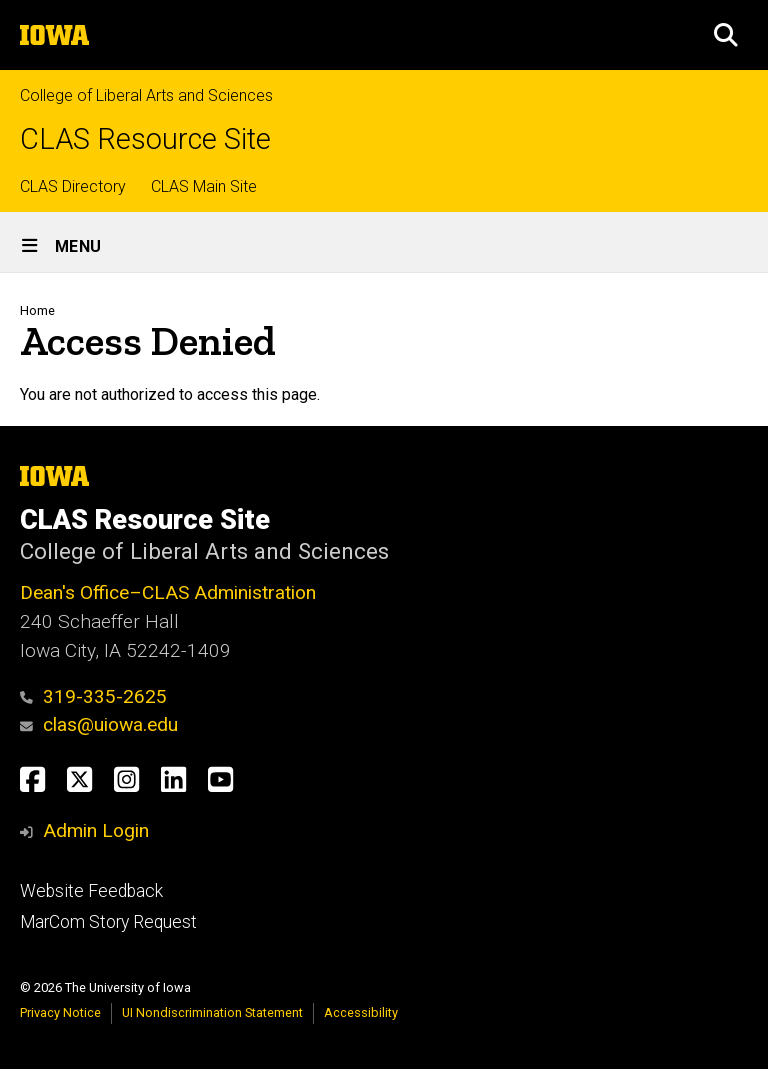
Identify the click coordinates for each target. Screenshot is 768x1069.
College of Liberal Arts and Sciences (146, 95)
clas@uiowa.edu (99, 724)
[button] (726, 35)
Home (37, 310)
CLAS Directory (73, 186)
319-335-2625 (93, 696)
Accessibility (361, 1012)
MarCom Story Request (108, 922)
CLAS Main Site (204, 186)
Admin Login (96, 830)
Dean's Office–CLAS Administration (168, 592)
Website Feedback (91, 891)
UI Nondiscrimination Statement (212, 1012)
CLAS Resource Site (145, 139)
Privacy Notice (60, 1012)
